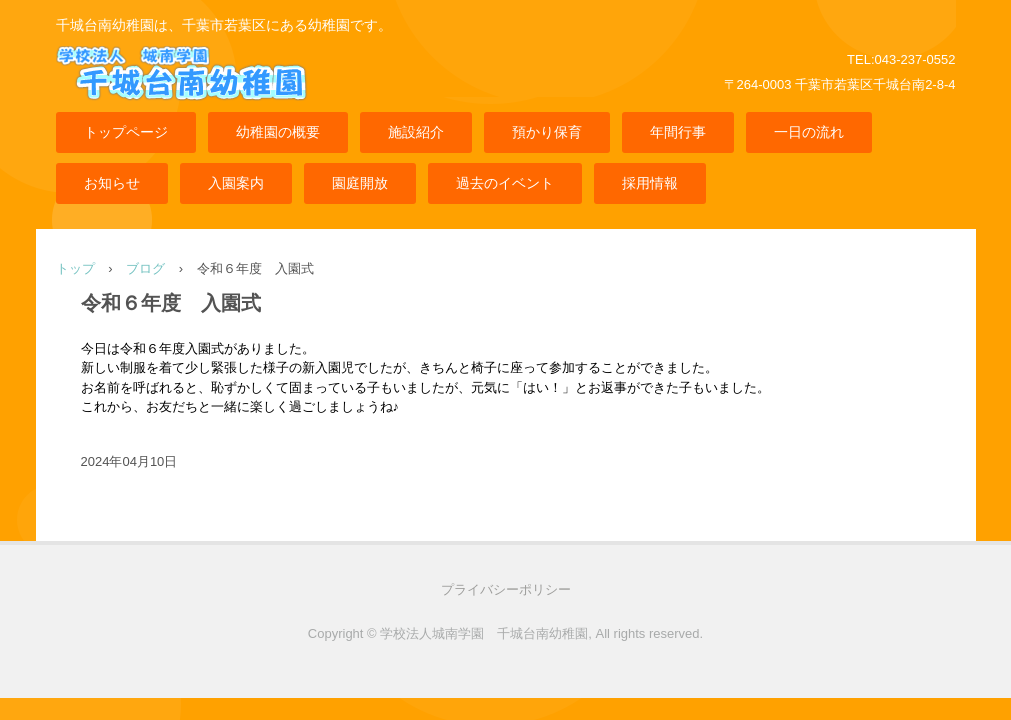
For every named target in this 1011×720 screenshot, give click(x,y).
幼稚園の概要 (278, 132)
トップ (75, 268)
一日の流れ (809, 132)
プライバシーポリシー (506, 589)
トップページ (126, 132)
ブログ (145, 268)
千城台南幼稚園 (211, 88)
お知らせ (112, 183)
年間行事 (678, 132)
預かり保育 (547, 132)
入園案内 (236, 183)
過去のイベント (505, 183)
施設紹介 (416, 132)
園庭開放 (360, 183)
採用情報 (650, 183)
